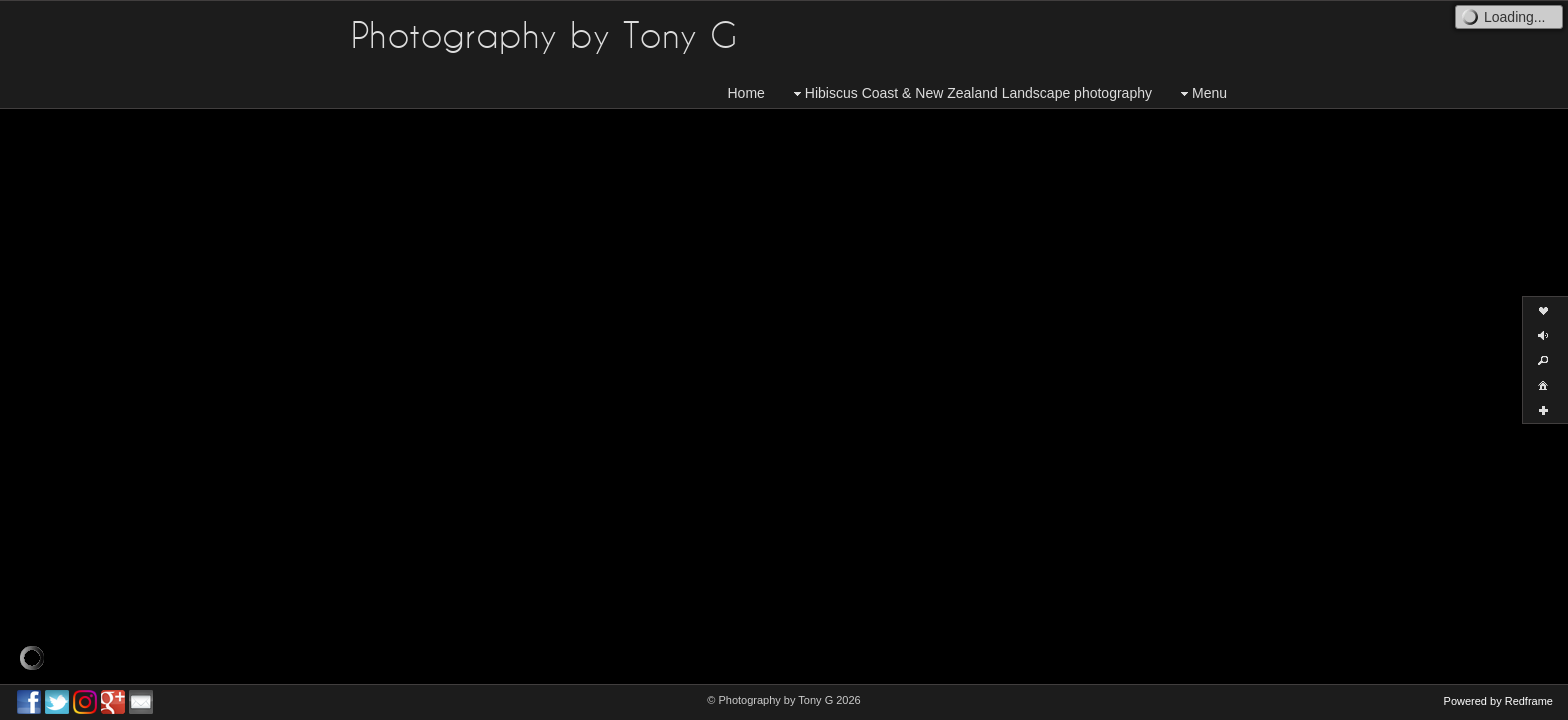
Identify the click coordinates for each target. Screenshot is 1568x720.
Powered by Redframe (1498, 701)
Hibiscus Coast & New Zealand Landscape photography (970, 93)
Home (746, 93)
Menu (1201, 93)
